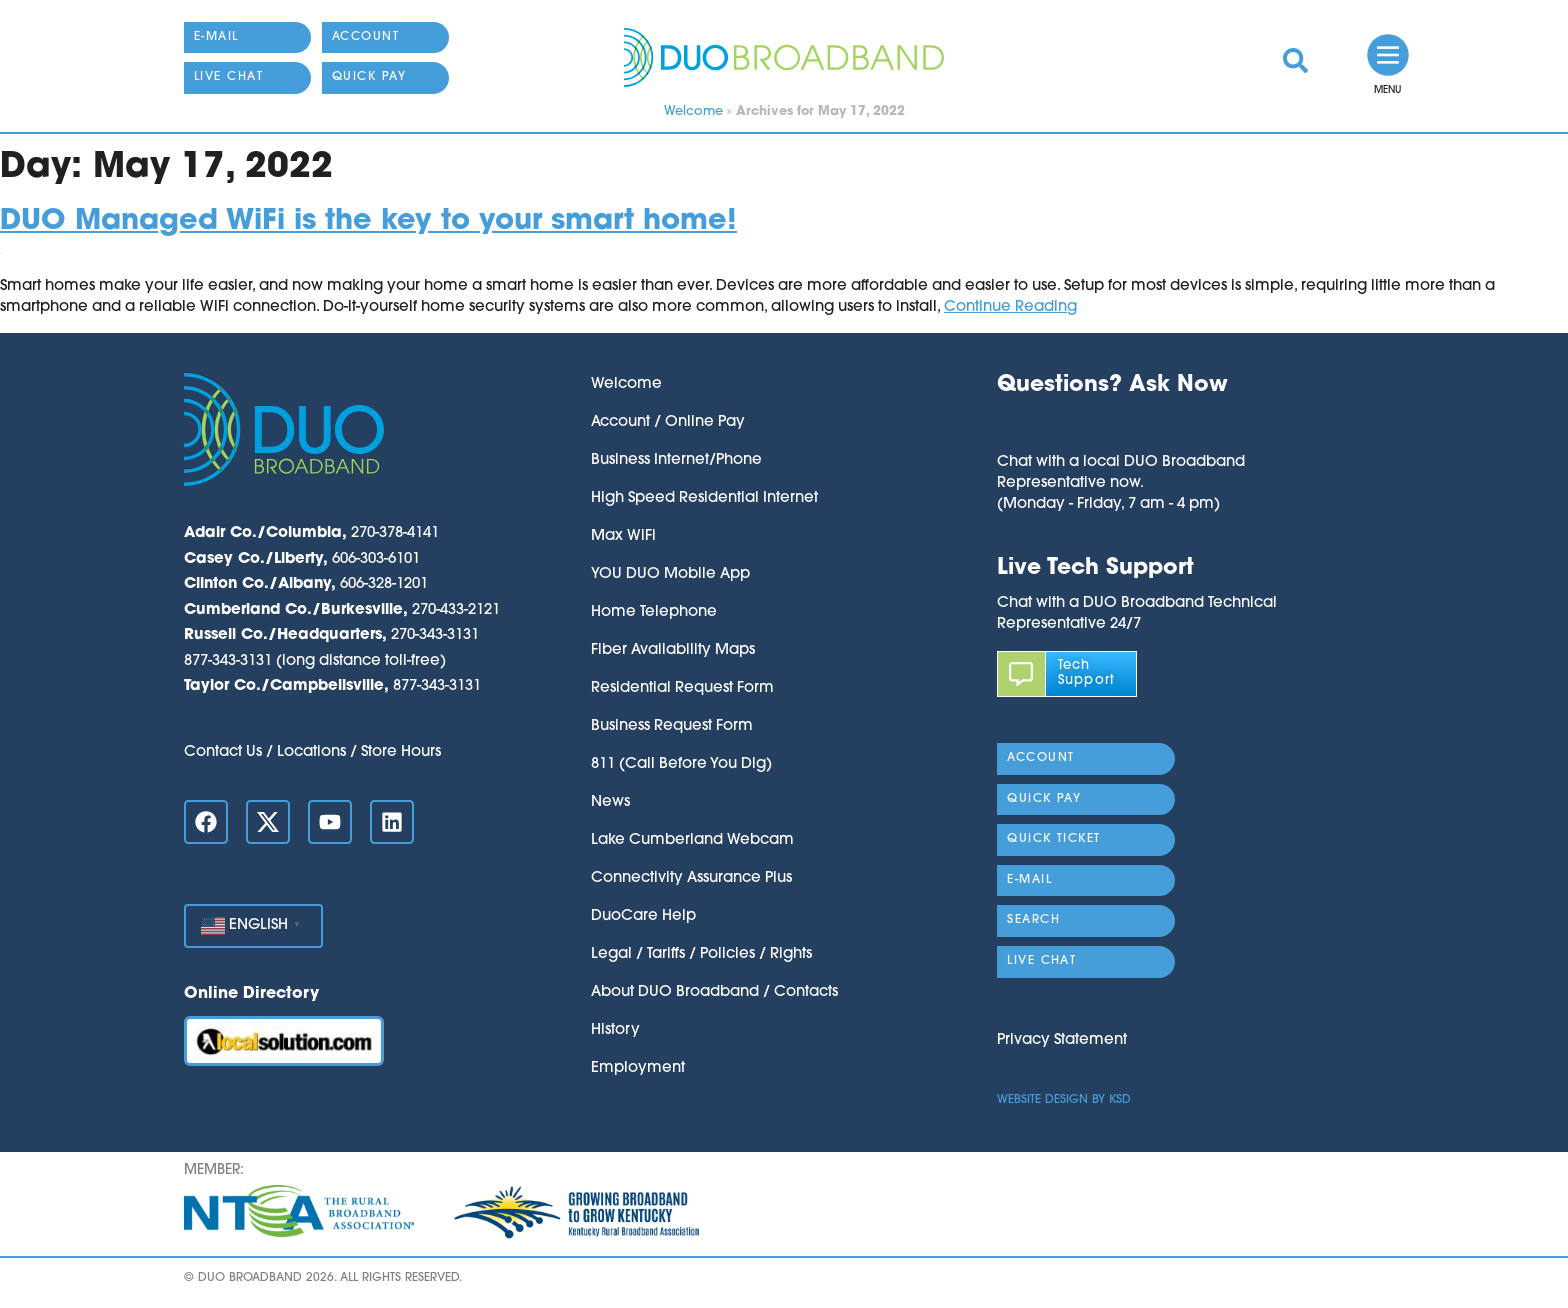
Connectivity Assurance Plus (691, 878)
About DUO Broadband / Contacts (714, 992)
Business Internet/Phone (676, 460)
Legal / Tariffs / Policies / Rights (701, 954)
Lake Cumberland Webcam (692, 840)
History (615, 1030)
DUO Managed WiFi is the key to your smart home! (368, 221)
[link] (1295, 60)
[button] (1121, 426)
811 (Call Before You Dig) (681, 764)
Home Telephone (654, 612)
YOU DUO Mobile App (670, 574)
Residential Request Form (682, 688)
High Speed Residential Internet (704, 498)
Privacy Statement (1062, 1040)
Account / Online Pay (668, 422)
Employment (638, 1068)
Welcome (693, 111)
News (610, 802)
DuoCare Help (643, 916)
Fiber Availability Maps (673, 650)
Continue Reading (1010, 307)
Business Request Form (672, 726)
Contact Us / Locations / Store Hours (312, 752)
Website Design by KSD (1064, 1100)
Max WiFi (623, 536)
